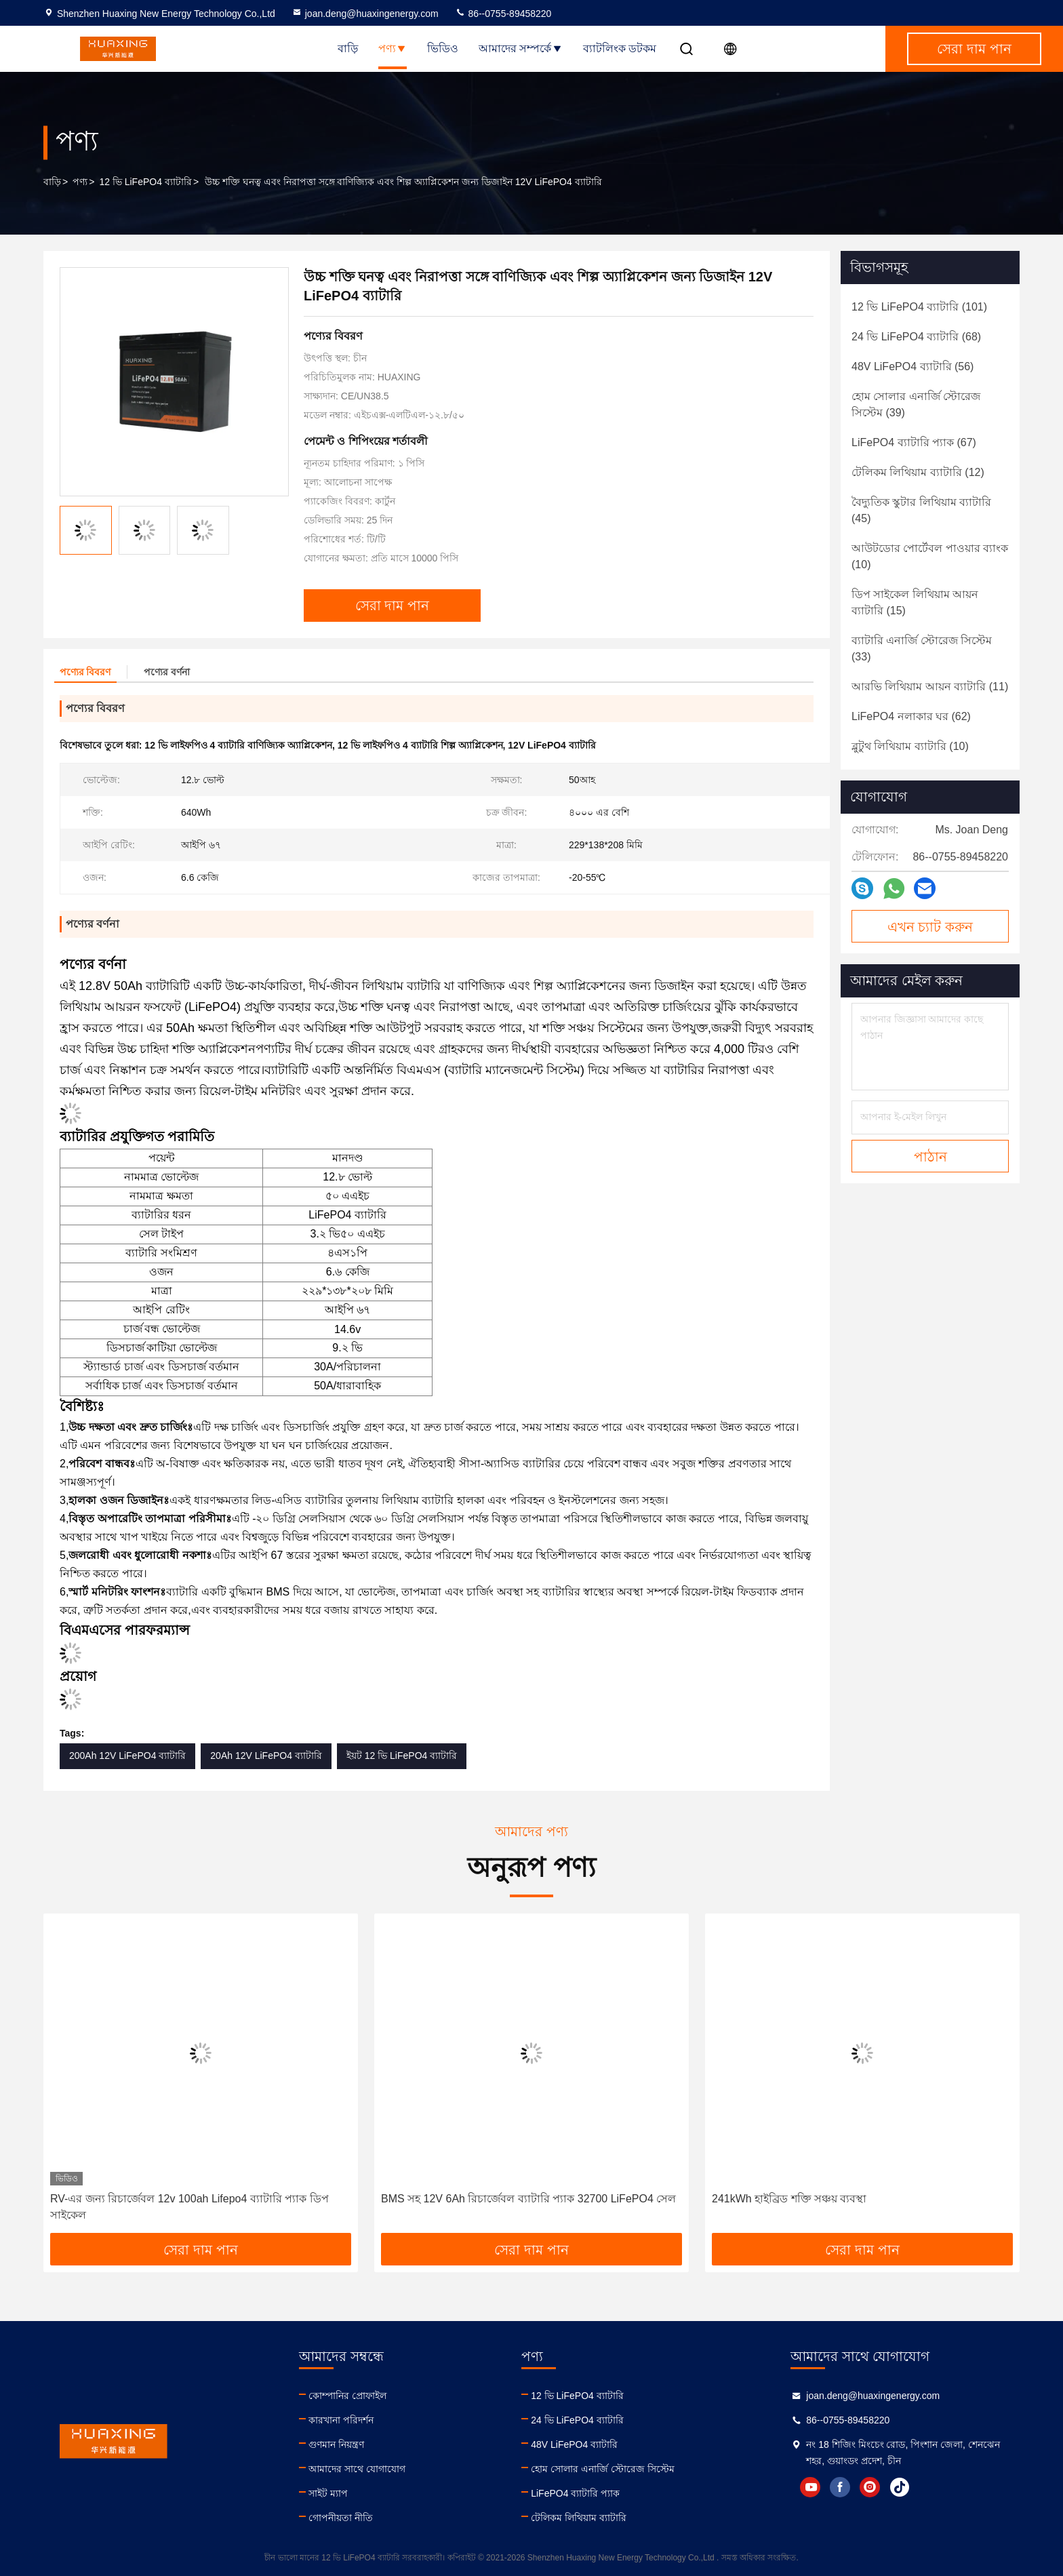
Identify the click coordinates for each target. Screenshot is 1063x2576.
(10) (929, 556)
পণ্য (392, 48)
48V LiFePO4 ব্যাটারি (574, 2444)
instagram (870, 2487)
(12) (917, 472)
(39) (915, 404)
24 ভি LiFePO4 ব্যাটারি (577, 2420)
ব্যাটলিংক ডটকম (619, 48)
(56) (912, 366)
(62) (911, 716)
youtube (810, 2487)
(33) (921, 648)
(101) (919, 307)
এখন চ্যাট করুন (930, 926)
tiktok (899, 2487)
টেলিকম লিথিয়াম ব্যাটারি (578, 2517)
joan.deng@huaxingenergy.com (365, 13)
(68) (916, 336)
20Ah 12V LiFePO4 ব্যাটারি (266, 1755)
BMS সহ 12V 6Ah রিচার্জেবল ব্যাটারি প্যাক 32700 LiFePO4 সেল (528, 2198)
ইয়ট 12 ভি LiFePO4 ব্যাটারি (401, 1755)
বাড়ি (348, 48)
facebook (840, 2487)
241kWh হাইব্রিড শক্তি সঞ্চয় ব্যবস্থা (789, 2198)
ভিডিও (442, 48)
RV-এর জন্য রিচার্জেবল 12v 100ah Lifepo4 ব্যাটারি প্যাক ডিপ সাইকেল (189, 2207)
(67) (913, 442)
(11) (929, 686)
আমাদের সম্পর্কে (520, 48)
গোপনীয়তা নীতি (340, 2517)
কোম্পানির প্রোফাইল (347, 2395)
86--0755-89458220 (503, 13)
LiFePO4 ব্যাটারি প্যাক (575, 2493)
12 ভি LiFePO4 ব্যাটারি (145, 181)
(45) (921, 510)
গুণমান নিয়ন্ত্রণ (336, 2444)
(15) (914, 602)
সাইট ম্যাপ (328, 2493)
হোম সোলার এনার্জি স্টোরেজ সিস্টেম (603, 2468)
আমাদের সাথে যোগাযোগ (356, 2468)
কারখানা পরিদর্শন (341, 2420)
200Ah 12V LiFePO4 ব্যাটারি (127, 1755)
